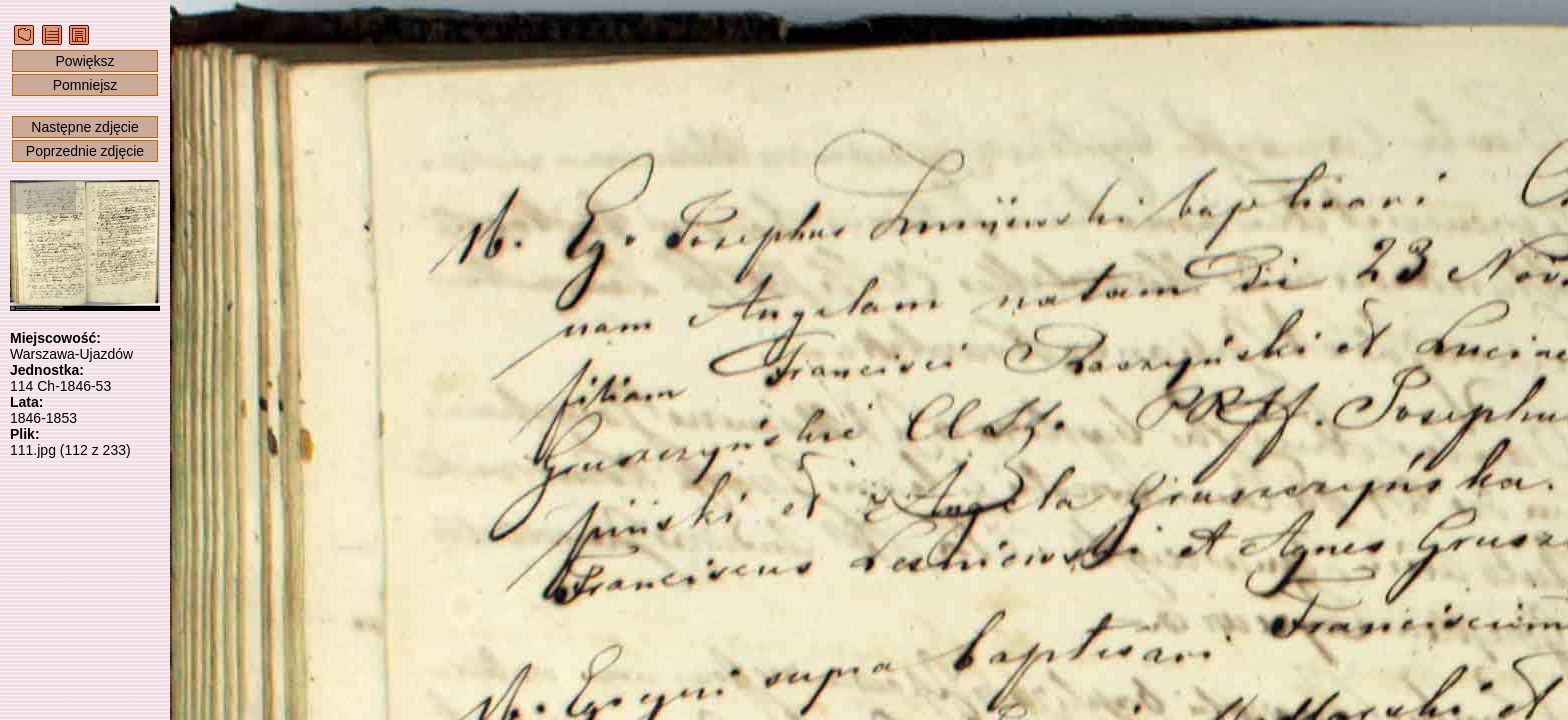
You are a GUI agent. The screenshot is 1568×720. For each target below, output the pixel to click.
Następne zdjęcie (84, 127)
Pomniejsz (85, 85)
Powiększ (84, 61)
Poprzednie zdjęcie (85, 151)
